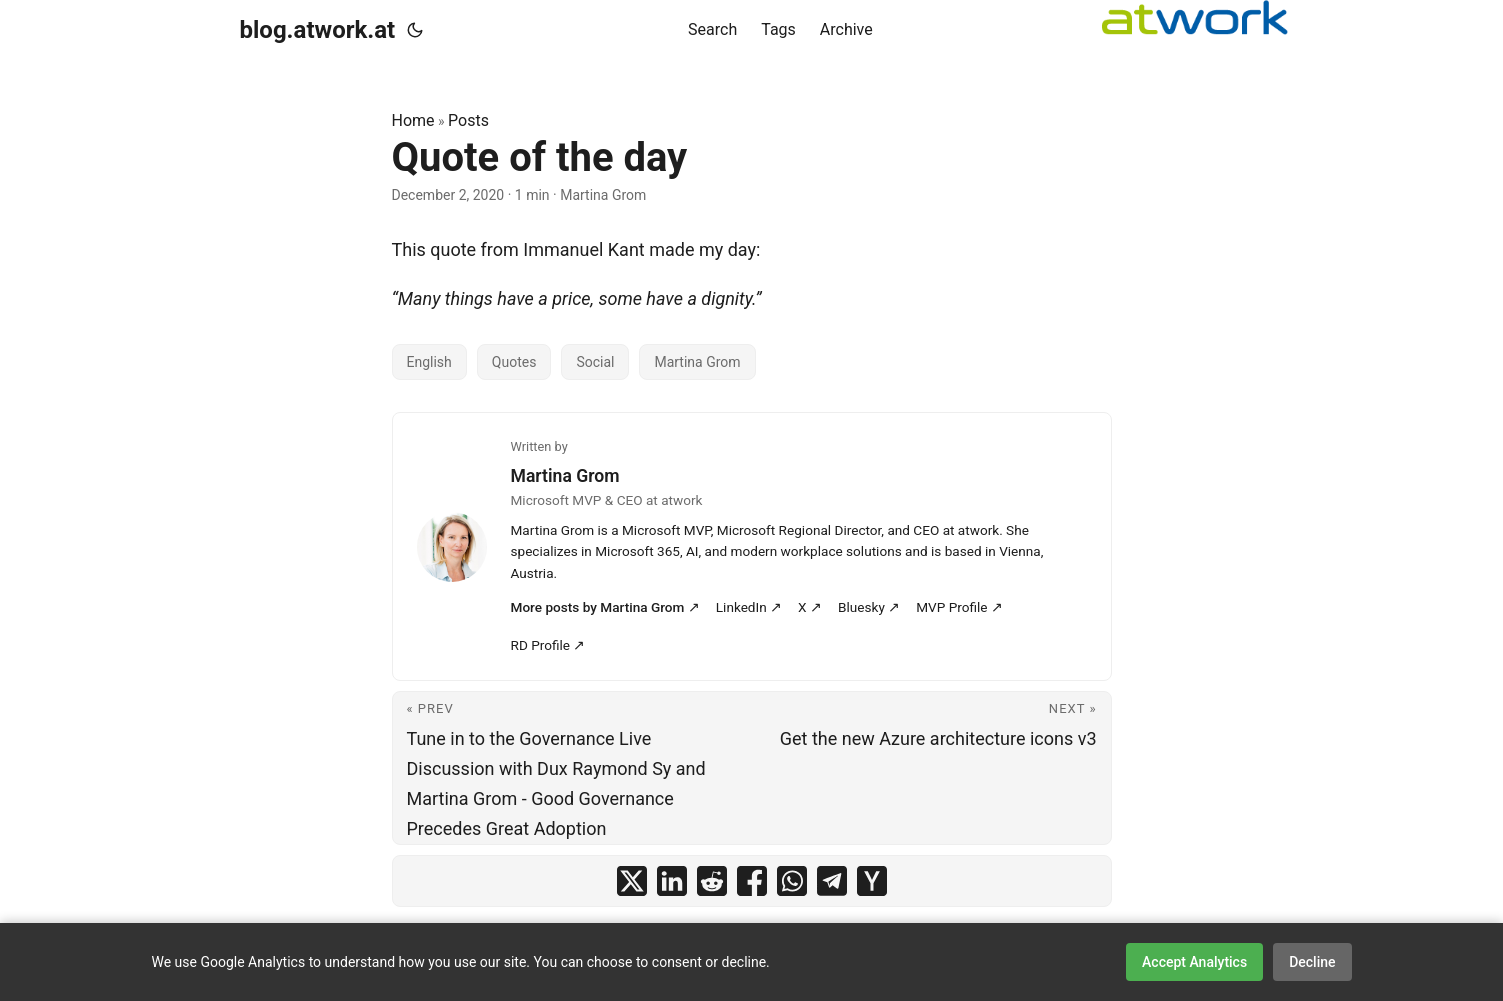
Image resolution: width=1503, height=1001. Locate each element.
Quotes (514, 362)
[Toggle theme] (415, 30)
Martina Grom (697, 362)
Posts (468, 120)
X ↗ (810, 607)
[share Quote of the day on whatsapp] (792, 881)
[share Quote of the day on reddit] (712, 881)
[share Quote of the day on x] (632, 881)
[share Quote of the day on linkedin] (672, 881)
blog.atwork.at (318, 30)
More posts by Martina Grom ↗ (605, 607)
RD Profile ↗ (548, 645)
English (429, 362)
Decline (1312, 962)
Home (413, 120)
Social (595, 362)
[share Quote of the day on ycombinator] (872, 881)
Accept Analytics (1194, 962)
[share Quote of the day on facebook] (752, 881)
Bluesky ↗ (869, 607)
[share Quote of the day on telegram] (832, 881)
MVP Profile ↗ (959, 607)
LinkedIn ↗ (749, 607)
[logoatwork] (1195, 17)
